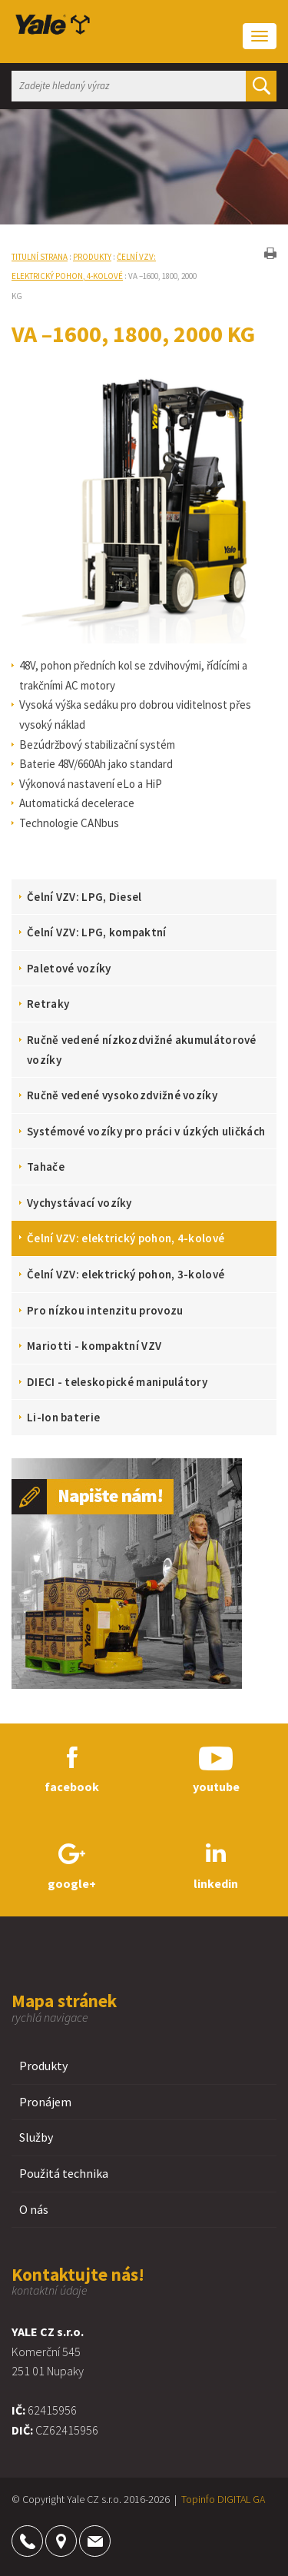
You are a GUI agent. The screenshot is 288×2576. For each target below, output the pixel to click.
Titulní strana (40, 256)
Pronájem (45, 2101)
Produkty (92, 256)
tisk (270, 253)
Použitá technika (63, 2173)
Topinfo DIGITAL (215, 2499)
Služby (36, 2137)
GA (259, 2499)
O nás (33, 2209)
